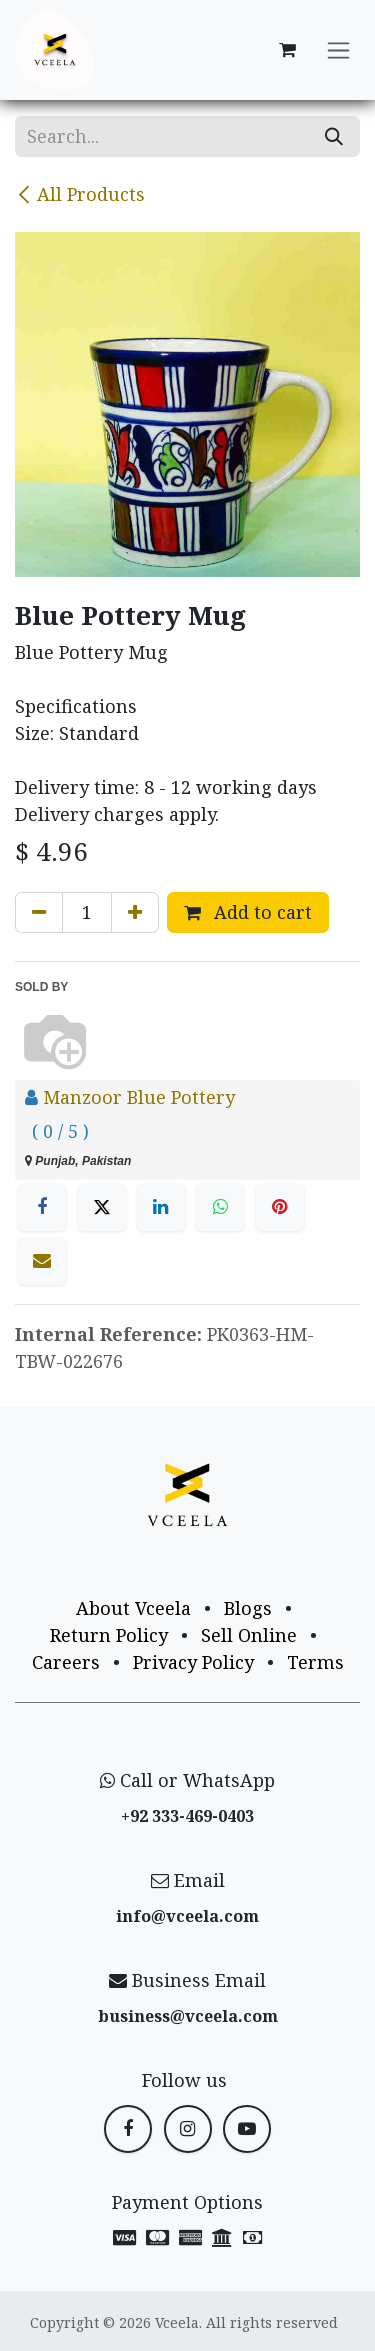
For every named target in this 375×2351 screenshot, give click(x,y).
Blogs (248, 1608)
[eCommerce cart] (287, 50)
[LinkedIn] (161, 1207)
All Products (80, 194)
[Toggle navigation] (338, 50)
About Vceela (133, 1608)
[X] (102, 1207)
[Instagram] (188, 2129)
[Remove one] (39, 912)
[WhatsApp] (220, 1207)
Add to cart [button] (248, 912)
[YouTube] (247, 2129)
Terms (315, 1662)
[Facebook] (42, 1207)
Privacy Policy (193, 1662)
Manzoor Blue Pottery (139, 1097)
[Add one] (135, 912)
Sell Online (249, 1635)
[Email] (42, 1261)
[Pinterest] (280, 1207)
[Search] (334, 136)
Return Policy (109, 1635)
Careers (66, 1662)
